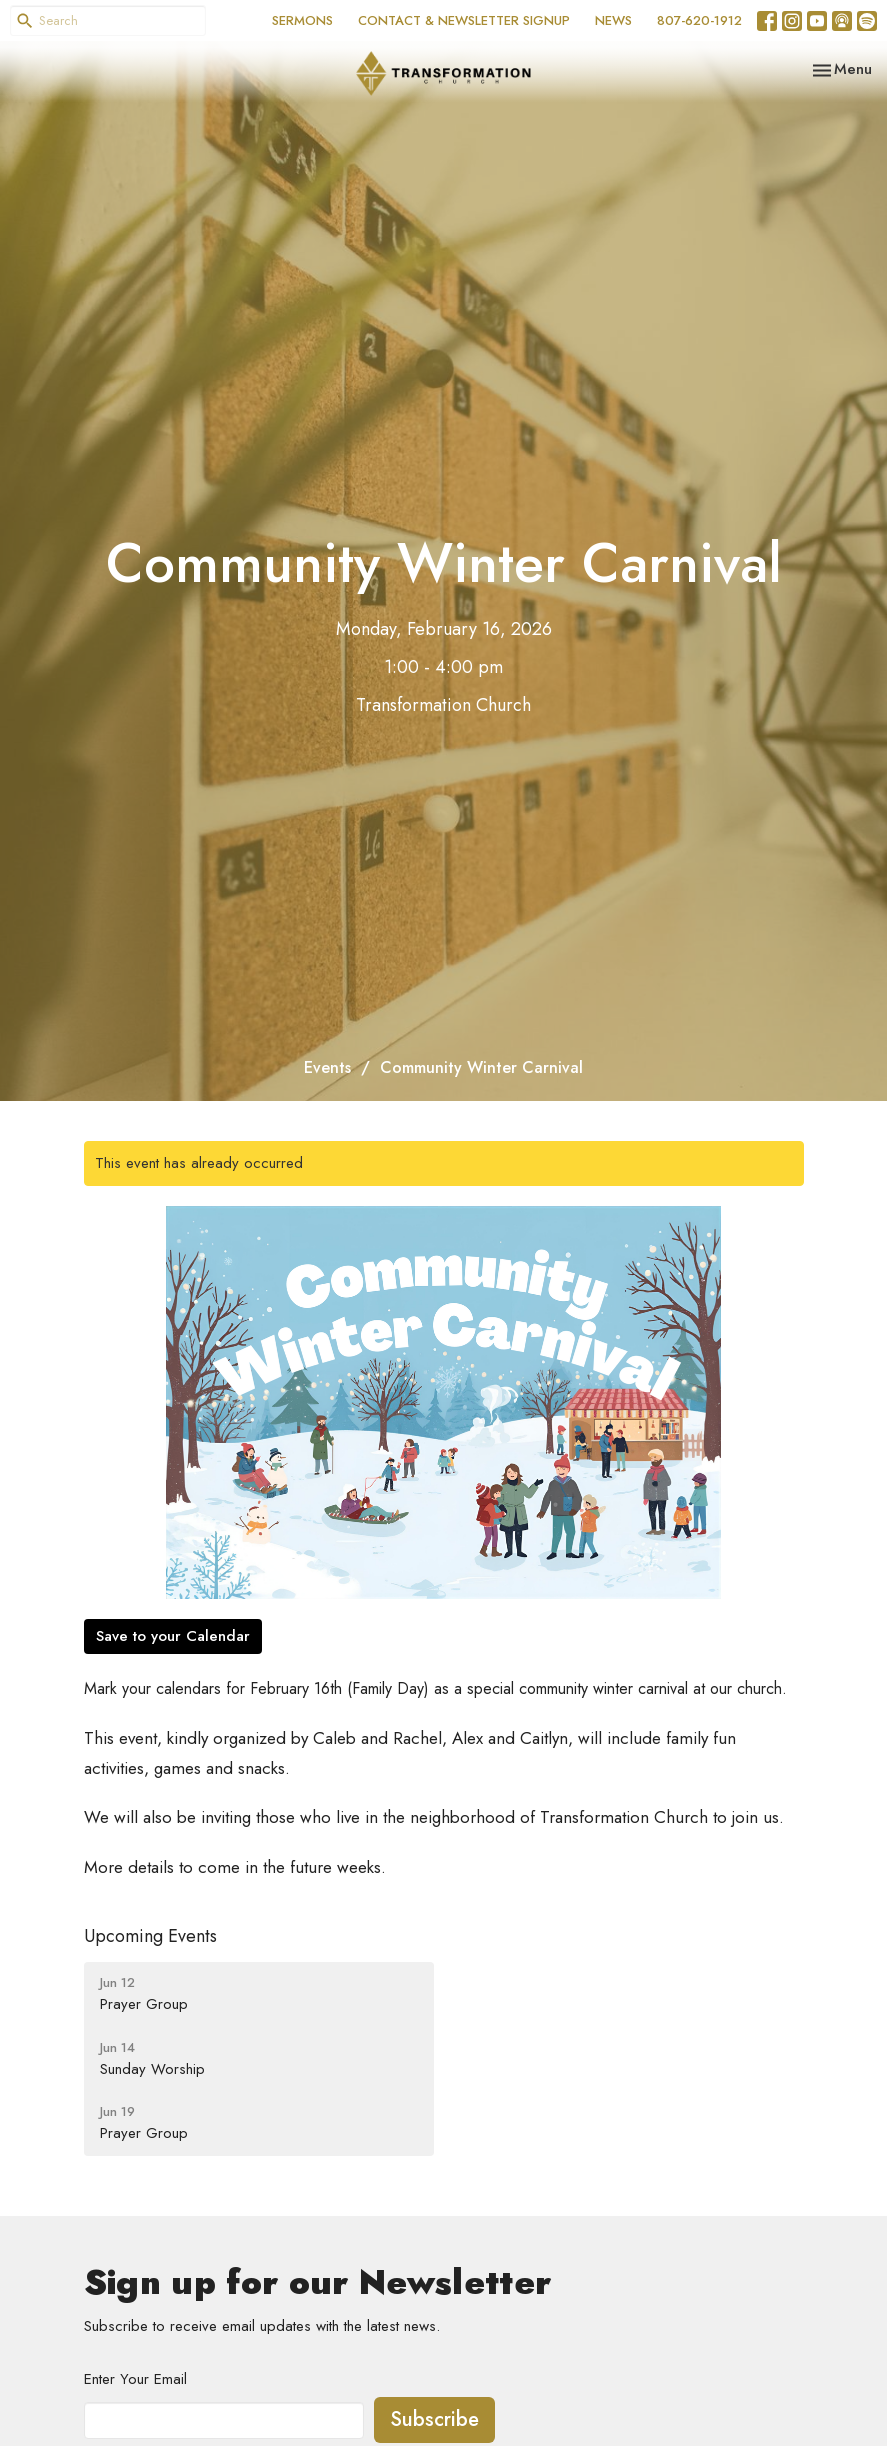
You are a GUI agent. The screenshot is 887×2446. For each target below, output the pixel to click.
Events (327, 1067)
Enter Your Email (135, 2379)
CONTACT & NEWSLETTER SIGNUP (464, 20)
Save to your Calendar (173, 1636)
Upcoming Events (150, 1936)
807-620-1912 (699, 20)
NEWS (613, 20)
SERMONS (302, 20)
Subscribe (434, 2419)
